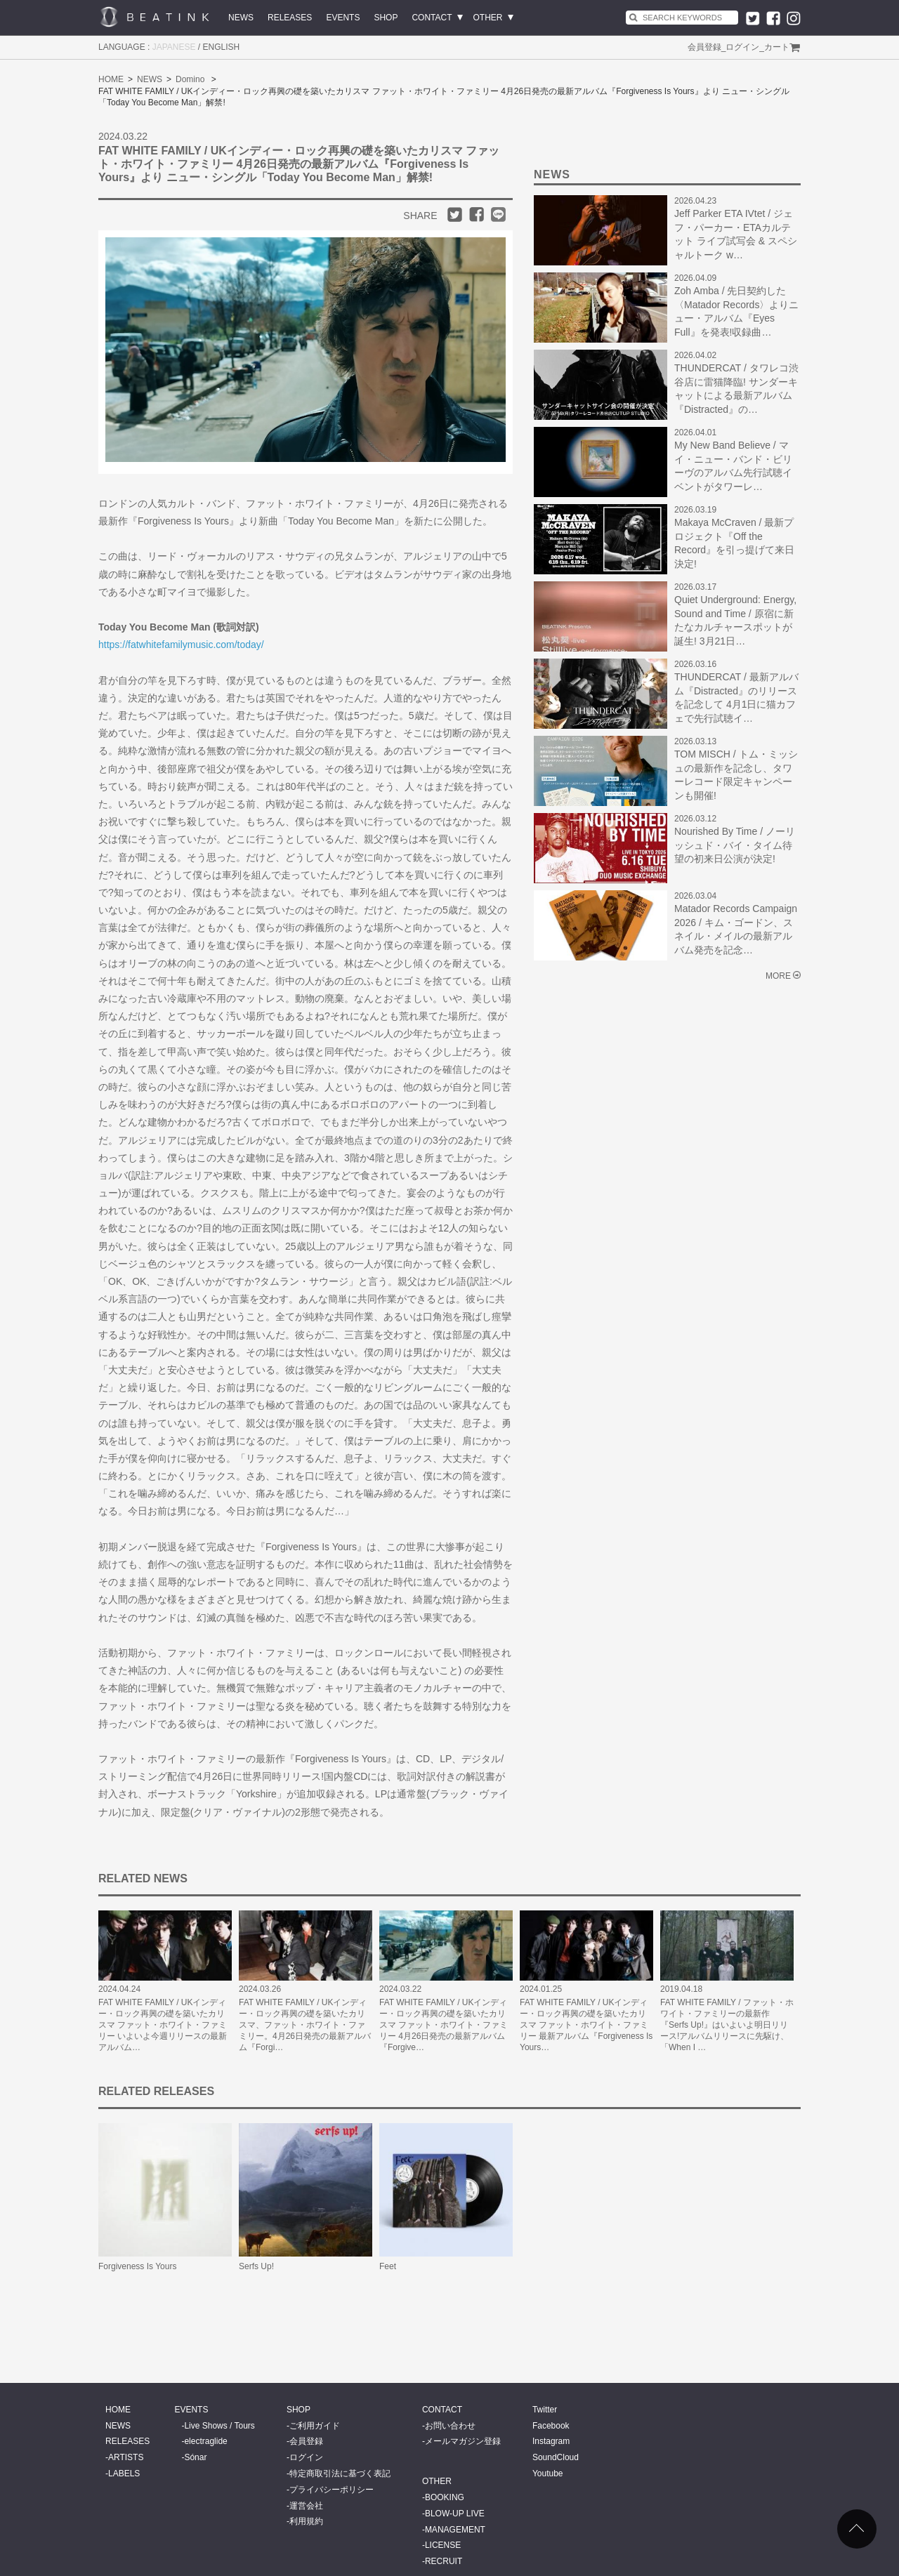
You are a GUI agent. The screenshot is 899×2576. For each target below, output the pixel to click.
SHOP (386, 17)
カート (776, 47)
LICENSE (443, 2545)
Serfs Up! (256, 2266)
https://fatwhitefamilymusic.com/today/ (181, 644)
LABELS (124, 2473)
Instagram (551, 2441)
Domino (190, 79)
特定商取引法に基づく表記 (340, 2473)
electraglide (205, 2441)
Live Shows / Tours (219, 2426)
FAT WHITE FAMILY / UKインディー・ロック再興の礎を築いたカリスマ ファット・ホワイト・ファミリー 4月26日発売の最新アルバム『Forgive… (443, 2024)
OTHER (488, 17)
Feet (387, 2266)
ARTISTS (125, 2457)
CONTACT (432, 17)
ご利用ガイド (314, 2426)
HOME (111, 79)
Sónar (195, 2457)
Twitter (544, 2410)
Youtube (547, 2473)
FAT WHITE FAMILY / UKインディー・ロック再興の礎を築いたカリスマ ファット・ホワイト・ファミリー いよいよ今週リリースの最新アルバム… (162, 2024)
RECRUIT (443, 2561)
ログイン (742, 47)
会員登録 (704, 47)
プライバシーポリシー (331, 2490)
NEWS (241, 17)
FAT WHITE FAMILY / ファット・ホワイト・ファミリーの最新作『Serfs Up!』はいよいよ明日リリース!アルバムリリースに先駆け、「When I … (727, 2024)
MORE (778, 976)
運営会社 (306, 2506)
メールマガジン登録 (463, 2441)
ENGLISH (221, 47)
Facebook (551, 2426)
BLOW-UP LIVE (455, 2513)
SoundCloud (555, 2457)
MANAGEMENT (455, 2530)
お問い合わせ (450, 2426)
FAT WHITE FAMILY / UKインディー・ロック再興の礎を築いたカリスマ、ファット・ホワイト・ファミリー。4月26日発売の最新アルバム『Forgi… (305, 2024)
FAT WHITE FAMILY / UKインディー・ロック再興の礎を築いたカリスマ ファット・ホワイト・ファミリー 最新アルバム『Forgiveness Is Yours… (586, 2024)
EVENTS (343, 17)
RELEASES (290, 17)
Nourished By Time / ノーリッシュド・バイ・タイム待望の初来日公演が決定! (734, 845)
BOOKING (444, 2497)
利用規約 (306, 2521)
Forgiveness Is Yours (137, 2266)
